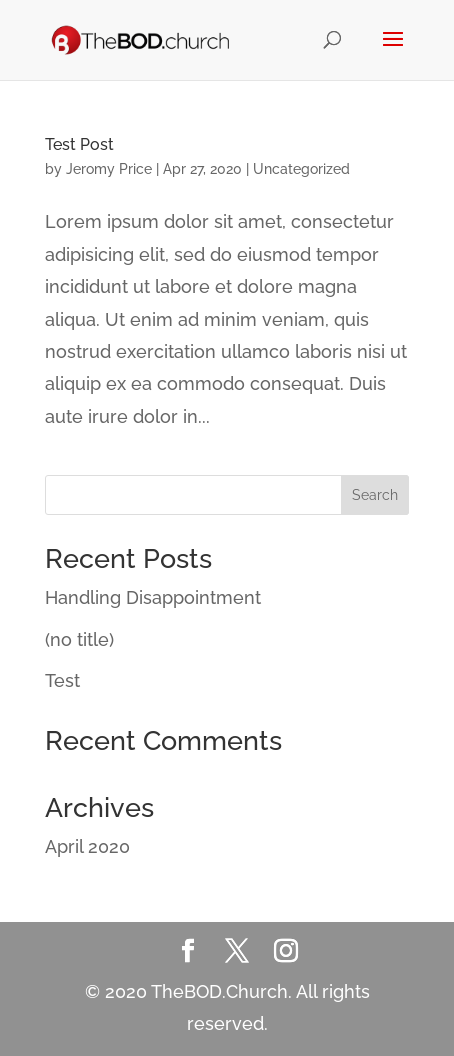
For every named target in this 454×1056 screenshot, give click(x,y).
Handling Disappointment (153, 597)
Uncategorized (301, 169)
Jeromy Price (109, 169)
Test (62, 680)
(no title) (79, 639)
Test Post (79, 144)
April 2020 (87, 846)
